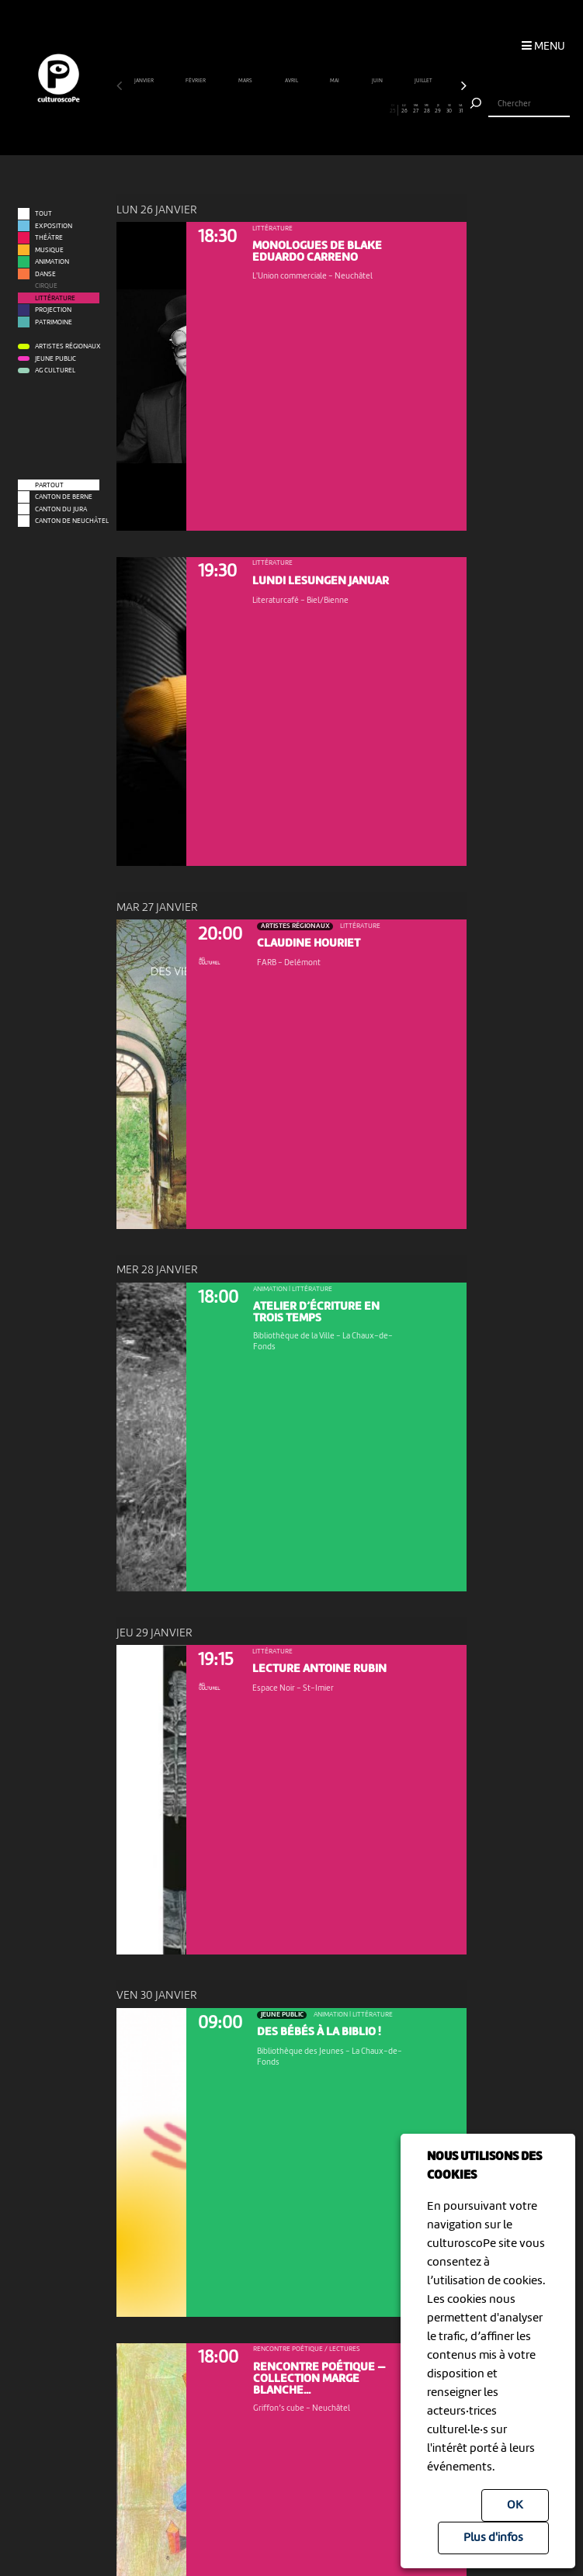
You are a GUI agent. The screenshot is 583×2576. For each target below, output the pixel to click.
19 (325, 109)
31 (461, 109)
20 (336, 109)
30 (449, 109)
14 (269, 109)
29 (438, 109)
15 (280, 109)
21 (347, 109)
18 (314, 109)
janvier (144, 81)
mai (335, 81)
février (196, 81)
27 (416, 109)
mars (245, 81)
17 (302, 109)
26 (404, 109)
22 (359, 109)
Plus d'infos (493, 2538)
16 (291, 109)
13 (257, 109)
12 (246, 109)
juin (377, 81)
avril (292, 81)
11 (235, 109)
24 (382, 109)
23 (370, 109)
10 (223, 109)
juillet (424, 81)
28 (427, 109)
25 (392, 109)
